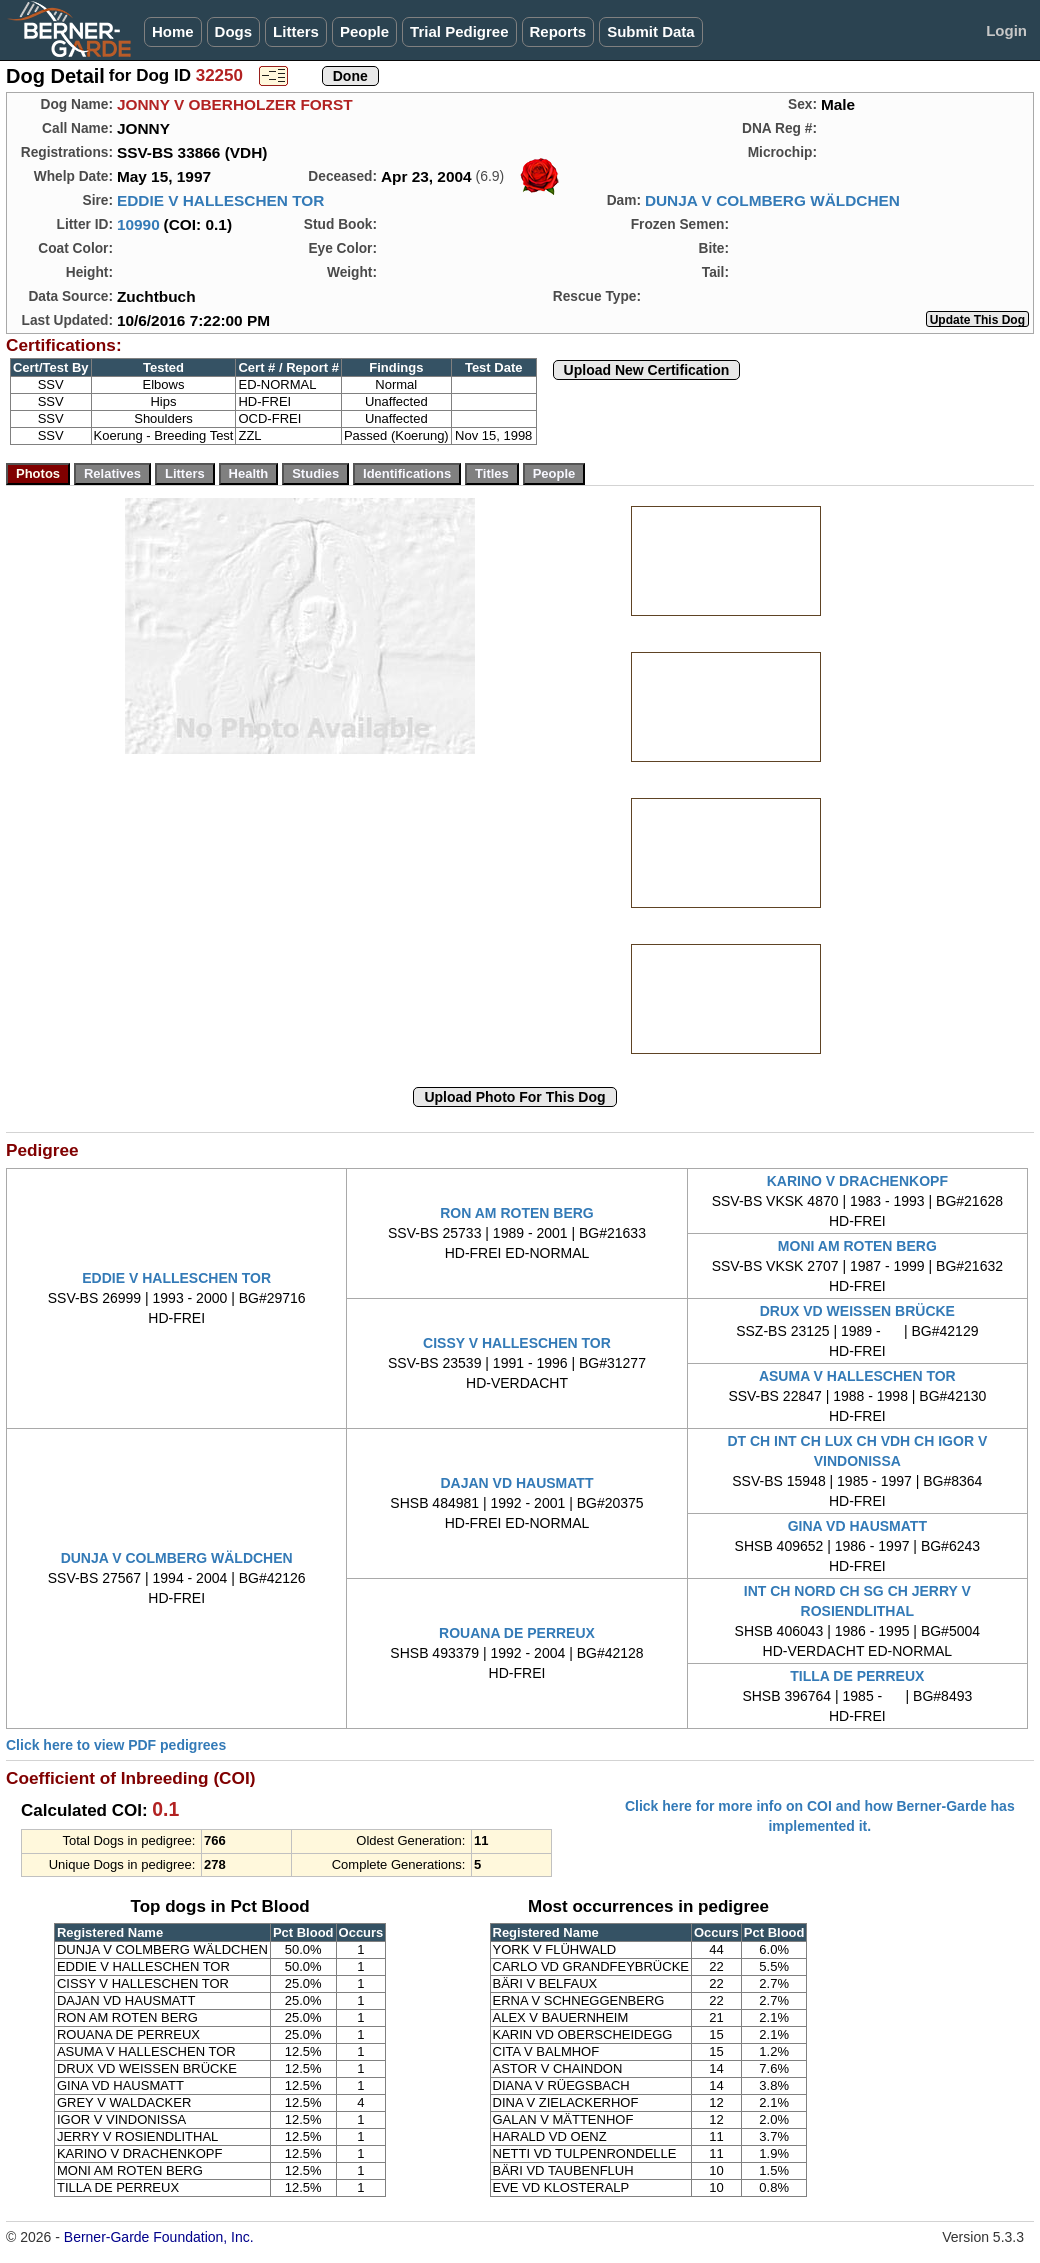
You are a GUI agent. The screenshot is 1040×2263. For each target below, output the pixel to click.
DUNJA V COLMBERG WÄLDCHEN (772, 200)
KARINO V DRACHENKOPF (857, 1181)
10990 (138, 224)
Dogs (234, 31)
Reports (558, 31)
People (364, 31)
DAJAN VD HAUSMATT (517, 1483)
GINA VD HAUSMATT (857, 1526)
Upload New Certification (647, 370)
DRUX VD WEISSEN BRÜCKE (857, 1311)
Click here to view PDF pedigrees (116, 1745)
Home (173, 31)
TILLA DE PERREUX (857, 1676)
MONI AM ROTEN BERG (857, 1246)
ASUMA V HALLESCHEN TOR (857, 1376)
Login (1006, 30)
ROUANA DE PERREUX (517, 1633)
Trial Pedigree (459, 31)
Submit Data (651, 31)
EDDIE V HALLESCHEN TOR (221, 200)
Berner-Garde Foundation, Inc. (159, 2237)
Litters (296, 31)
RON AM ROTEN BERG (516, 1213)
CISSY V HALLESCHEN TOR (517, 1343)
